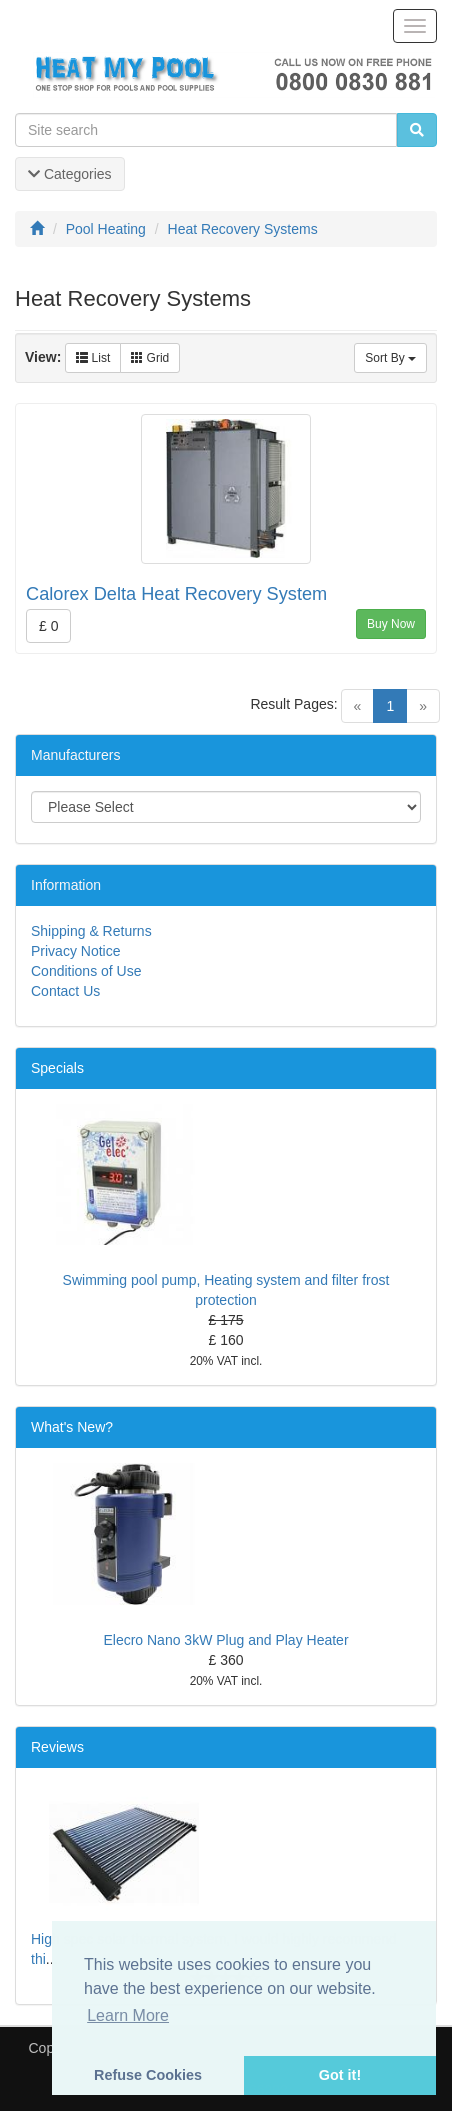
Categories (70, 174)
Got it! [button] (340, 2075)
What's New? (72, 1427)
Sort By (390, 358)
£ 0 (48, 626)
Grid (150, 358)
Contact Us (65, 991)
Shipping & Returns (91, 931)
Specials (57, 1068)
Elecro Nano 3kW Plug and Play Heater (225, 1640)
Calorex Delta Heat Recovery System (176, 594)
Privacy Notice (75, 951)
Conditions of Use (86, 971)
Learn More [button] (128, 2015)
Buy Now (391, 624)
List (93, 358)
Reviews (57, 1747)
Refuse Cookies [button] (148, 2075)
